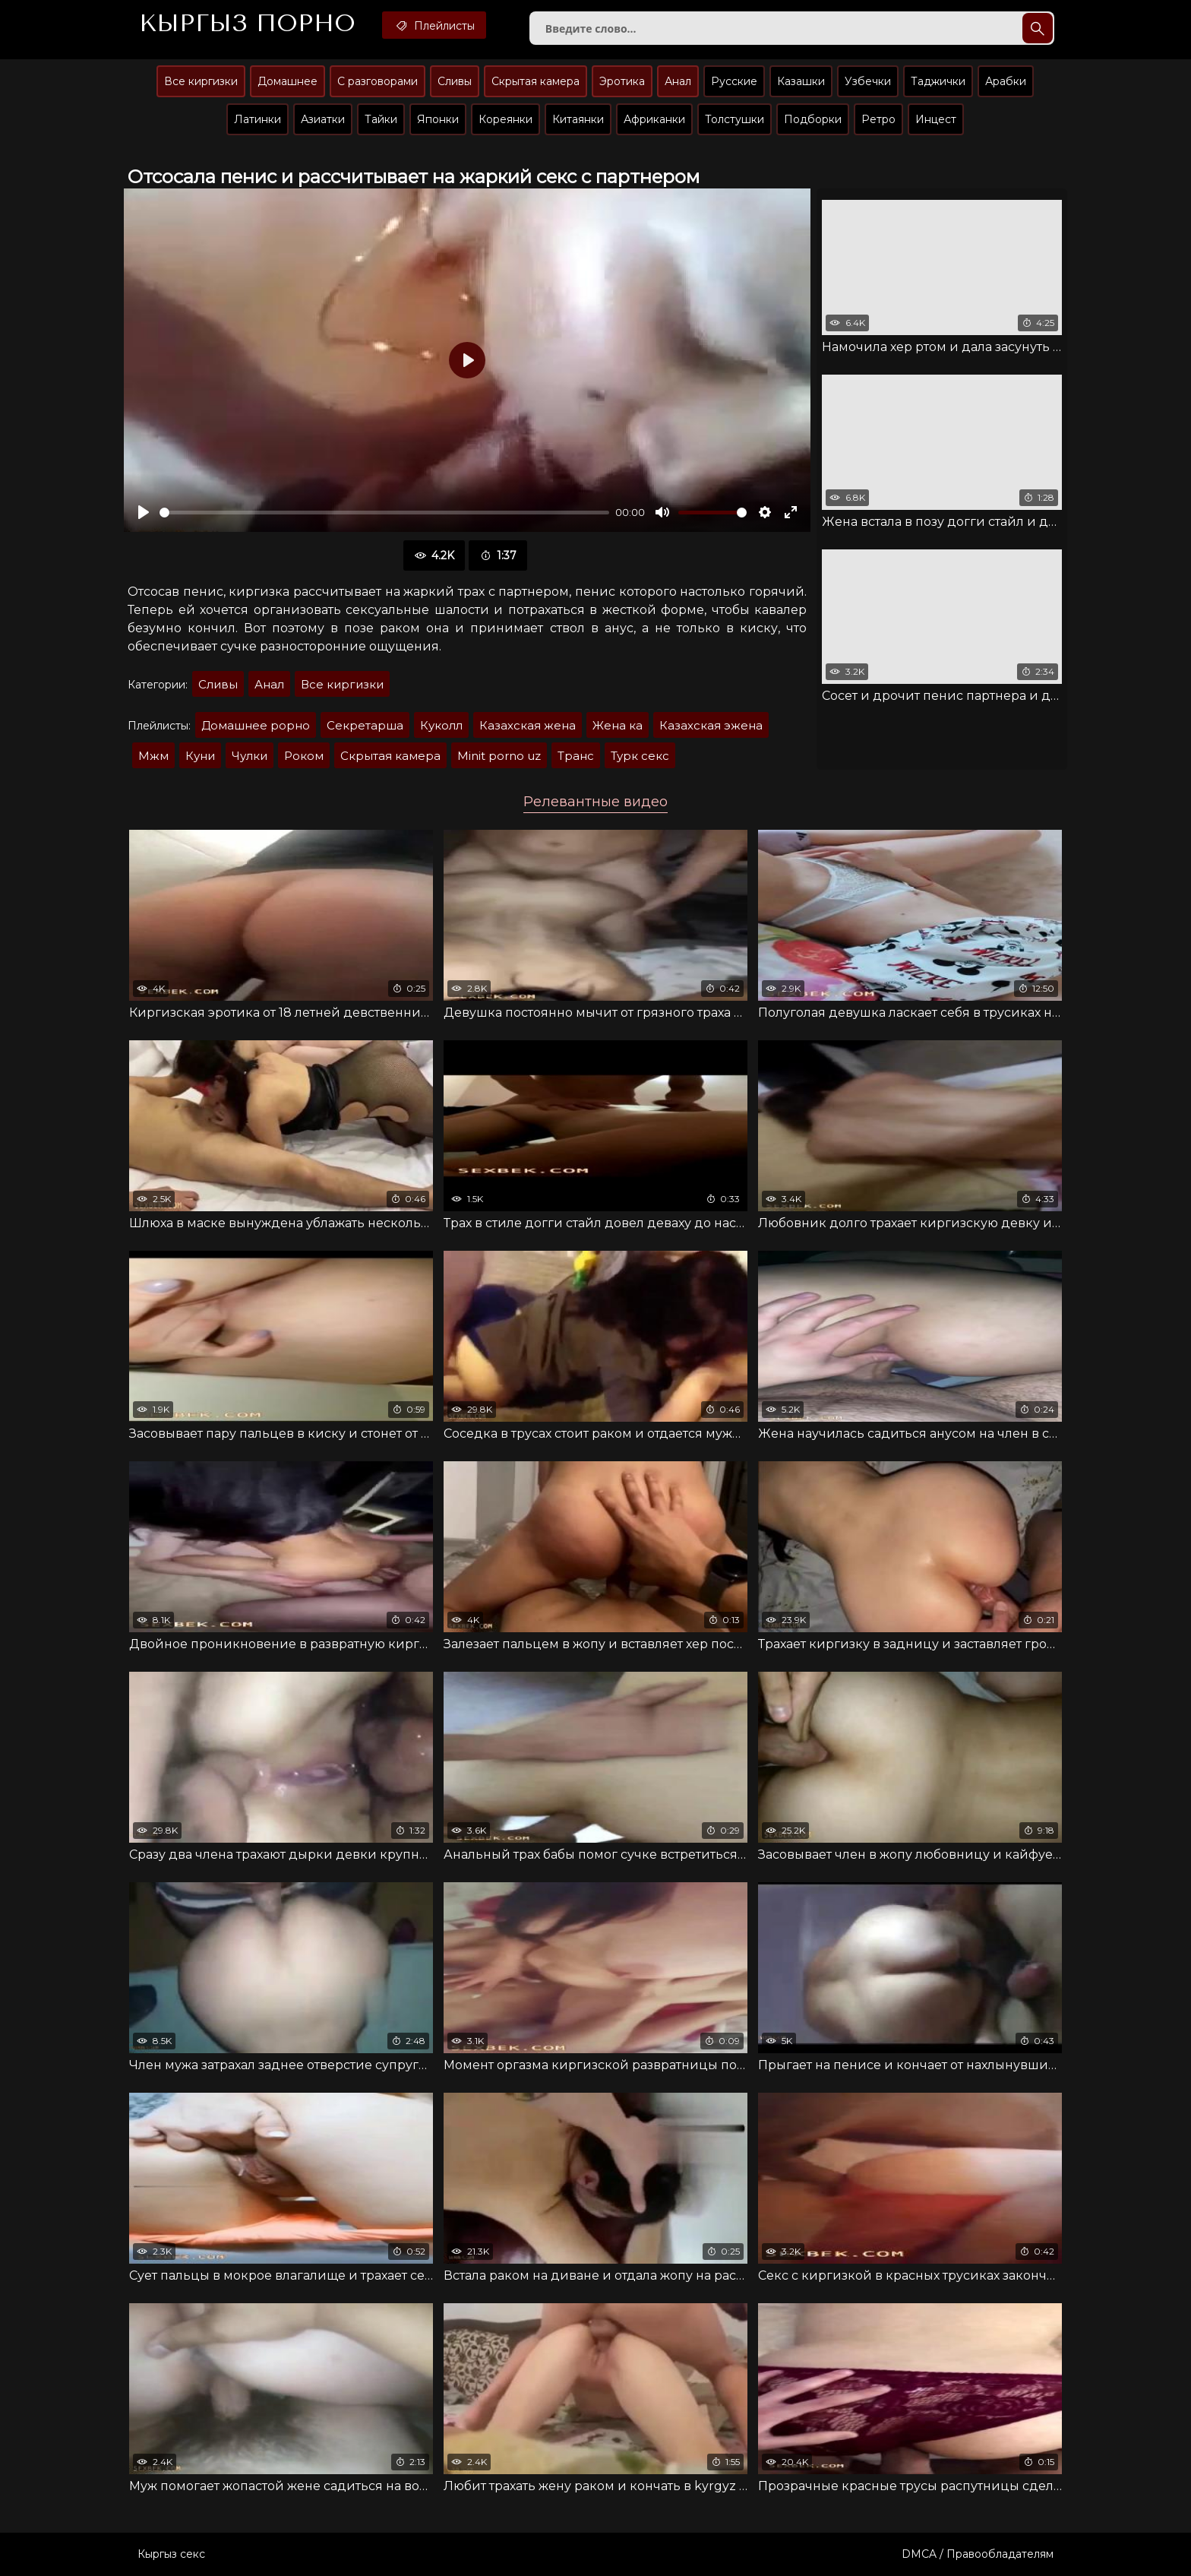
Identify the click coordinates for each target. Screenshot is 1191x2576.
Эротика (622, 81)
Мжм (153, 755)
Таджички (938, 81)
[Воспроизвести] (143, 512)
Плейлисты (434, 25)
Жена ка (617, 725)
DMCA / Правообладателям (978, 2554)
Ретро (878, 119)
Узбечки (868, 81)
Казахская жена (527, 725)
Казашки (801, 81)
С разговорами (377, 81)
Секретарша (365, 725)
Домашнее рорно (255, 725)
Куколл (441, 725)
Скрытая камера (535, 81)
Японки (438, 119)
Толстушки (734, 119)
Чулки (249, 755)
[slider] (384, 512)
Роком (304, 755)
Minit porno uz (499, 755)
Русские (734, 81)
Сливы (455, 81)
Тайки (381, 119)
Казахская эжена (711, 725)
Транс (576, 755)
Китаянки (578, 119)
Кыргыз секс (171, 2554)
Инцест (935, 119)
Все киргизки (201, 81)
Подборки (813, 119)
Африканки (654, 119)
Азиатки (323, 119)
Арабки (1005, 81)
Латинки (257, 119)
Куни (200, 755)
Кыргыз (247, 23)
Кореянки (505, 119)
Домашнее (287, 81)
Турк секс (640, 755)
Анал (678, 81)
